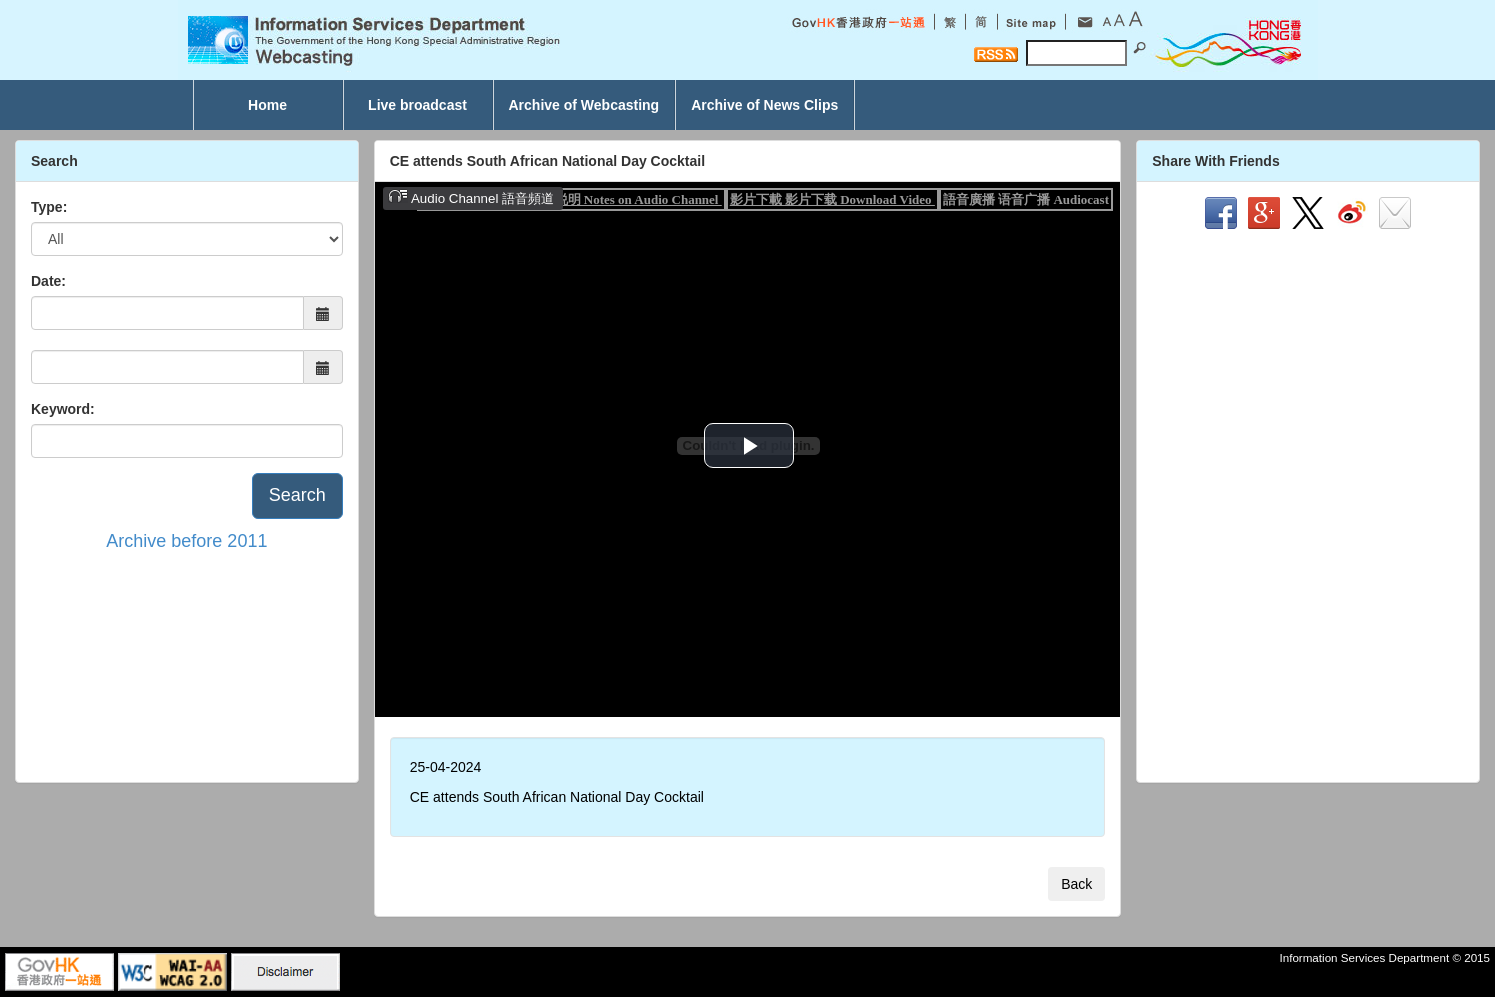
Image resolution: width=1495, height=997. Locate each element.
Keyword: (63, 409)
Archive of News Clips (764, 105)
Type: (49, 207)
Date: (48, 281)
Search (297, 495)
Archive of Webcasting (584, 105)
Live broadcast (417, 105)
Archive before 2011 (186, 541)
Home (267, 105)
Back (1076, 884)
